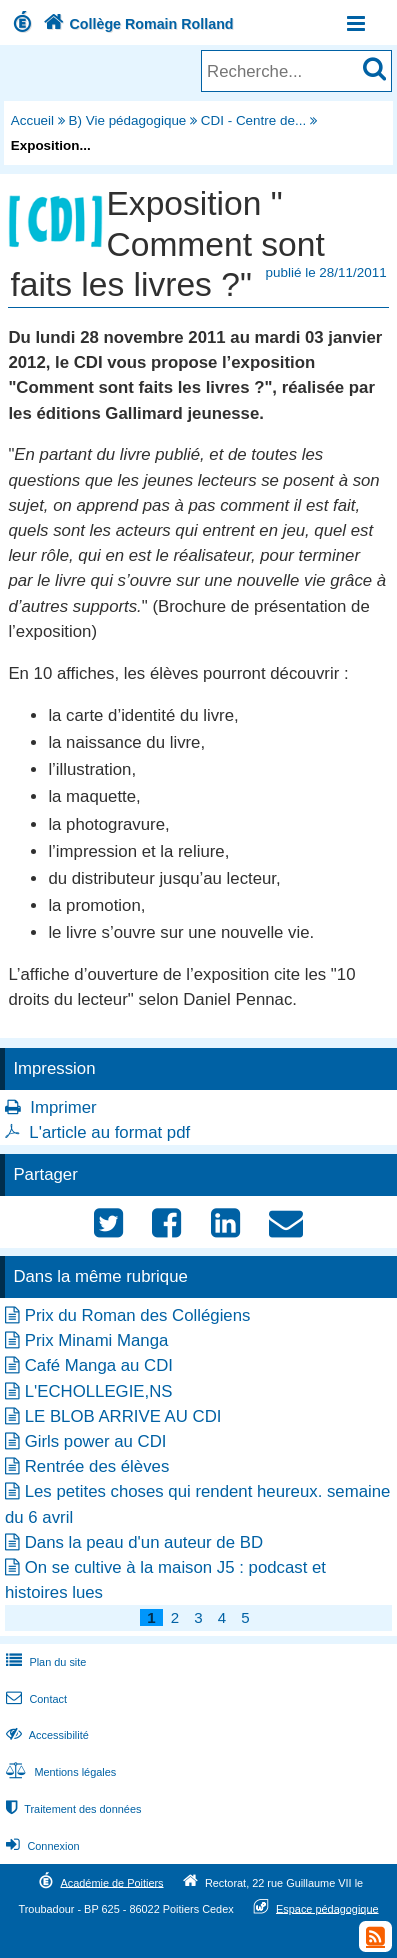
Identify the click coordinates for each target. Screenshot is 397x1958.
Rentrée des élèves (97, 1466)
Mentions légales (59, 1772)
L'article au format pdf (109, 1132)
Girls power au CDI (96, 1441)
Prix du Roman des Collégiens (138, 1315)
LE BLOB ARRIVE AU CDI (123, 1416)
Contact (34, 1699)
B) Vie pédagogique (128, 120)
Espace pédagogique (327, 1908)
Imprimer (63, 1107)
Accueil (32, 120)
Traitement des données (71, 1809)
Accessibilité (45, 1735)
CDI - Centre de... (253, 120)
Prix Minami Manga (97, 1340)
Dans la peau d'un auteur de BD (144, 1542)
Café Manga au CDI (99, 1365)
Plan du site (44, 1662)
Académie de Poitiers (111, 1882)
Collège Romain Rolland (136, 24)
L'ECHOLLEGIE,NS (99, 1391)
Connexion (40, 1846)
